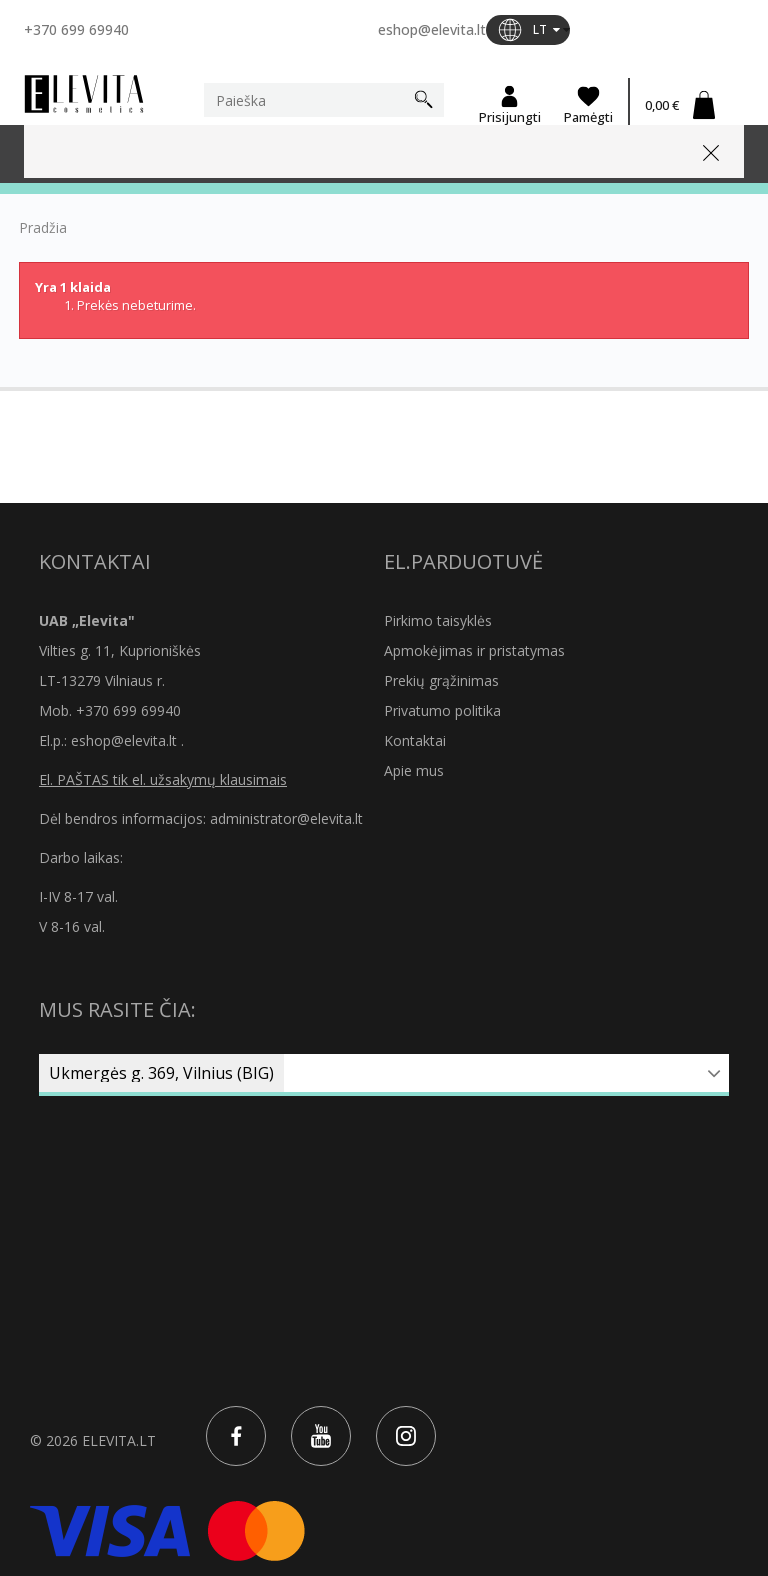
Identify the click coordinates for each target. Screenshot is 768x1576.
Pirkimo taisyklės (438, 620)
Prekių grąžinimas (441, 680)
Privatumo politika (442, 710)
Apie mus (414, 770)
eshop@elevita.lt (432, 29)
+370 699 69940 (76, 29)
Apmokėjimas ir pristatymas (474, 650)
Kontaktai (415, 740)
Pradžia (43, 228)
